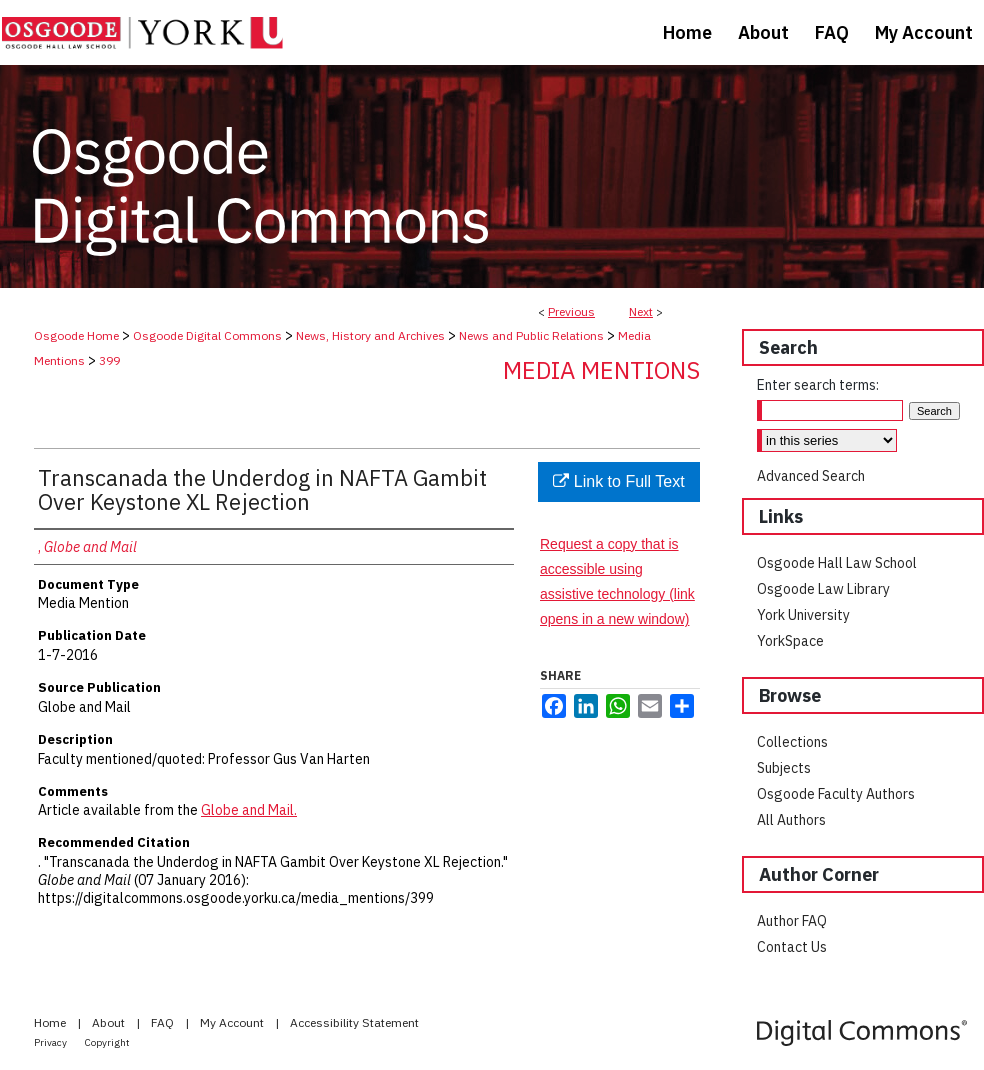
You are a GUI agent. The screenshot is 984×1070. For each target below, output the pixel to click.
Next (641, 311)
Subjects (784, 768)
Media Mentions (601, 370)
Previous (571, 311)
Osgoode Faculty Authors (836, 794)
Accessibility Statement (354, 1022)
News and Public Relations (531, 335)
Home (51, 1022)
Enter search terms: (818, 385)
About (110, 1022)
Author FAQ (792, 921)
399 (109, 360)
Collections (792, 742)
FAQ (164, 1022)
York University (803, 615)
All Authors (791, 820)
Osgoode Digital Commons (207, 335)
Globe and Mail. (249, 810)
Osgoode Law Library (823, 589)
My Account (233, 1022)
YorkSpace (790, 641)
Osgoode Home (76, 335)
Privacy (51, 1042)
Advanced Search (811, 476)
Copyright (107, 1042)
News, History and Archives (370, 335)
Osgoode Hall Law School (837, 563)
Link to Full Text (618, 481)
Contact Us (792, 947)
